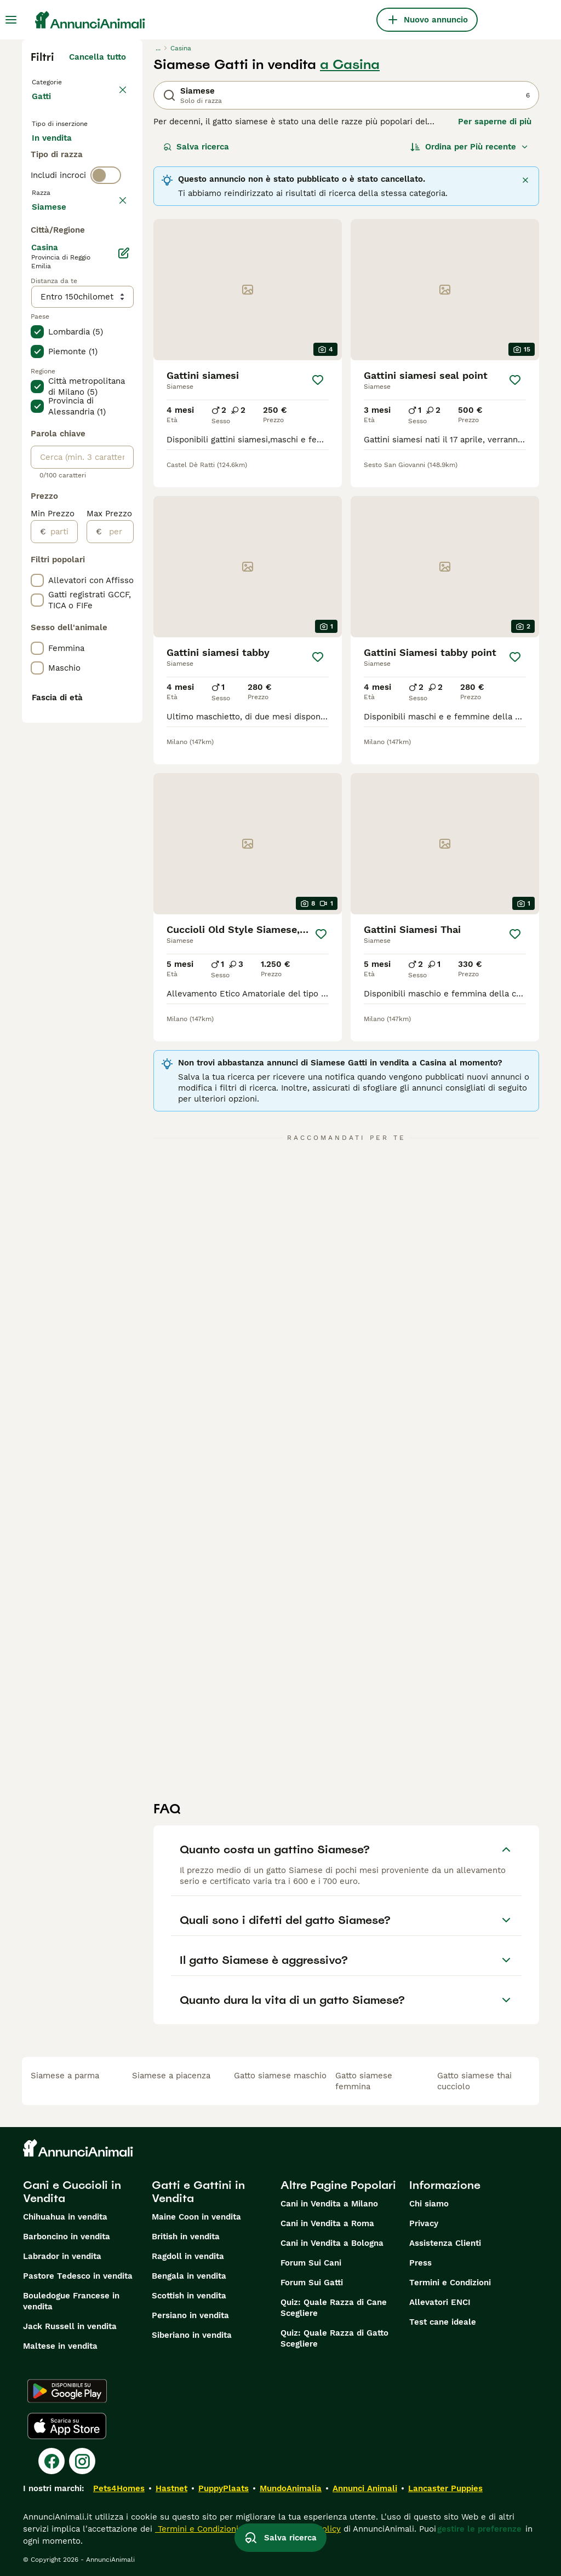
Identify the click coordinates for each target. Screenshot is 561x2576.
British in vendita (186, 2236)
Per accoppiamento (79, 210)
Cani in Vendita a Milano (329, 2204)
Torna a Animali (66, 81)
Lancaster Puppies (445, 2488)
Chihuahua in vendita (65, 2217)
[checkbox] (37, 326)
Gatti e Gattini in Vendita (198, 2192)
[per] (117, 852)
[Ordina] (469, 147)
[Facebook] (51, 2461)
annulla (111, 275)
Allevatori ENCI (440, 2302)
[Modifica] (123, 574)
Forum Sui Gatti (311, 2282)
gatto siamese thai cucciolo (474, 2081)
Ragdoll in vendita (188, 2256)
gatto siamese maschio (280, 2076)
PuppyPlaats (223, 2488)
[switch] (105, 252)
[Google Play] (67, 2391)
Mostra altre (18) (92, 526)
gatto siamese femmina (363, 2081)
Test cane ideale (442, 2322)
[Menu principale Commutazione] (11, 20)
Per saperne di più (494, 121)
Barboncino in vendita (66, 2236)
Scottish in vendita (189, 2296)
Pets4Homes (119, 2488)
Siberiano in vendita (192, 2335)
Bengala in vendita (189, 2276)
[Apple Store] (67, 2426)
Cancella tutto (97, 57)
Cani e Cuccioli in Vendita (72, 2192)
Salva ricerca (196, 147)
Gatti (43, 107)
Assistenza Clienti (445, 2243)
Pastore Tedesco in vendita (78, 2276)
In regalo (58, 184)
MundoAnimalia (291, 2488)
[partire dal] (61, 852)
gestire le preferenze (479, 2529)
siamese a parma (65, 2076)
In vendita (61, 158)
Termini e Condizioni (450, 2282)
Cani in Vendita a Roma (327, 2223)
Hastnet (171, 2488)
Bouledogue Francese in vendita (71, 2301)
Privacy (423, 2223)
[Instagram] (82, 2461)
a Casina (350, 64)
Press (420, 2263)
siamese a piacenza (171, 2076)
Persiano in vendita (190, 2315)
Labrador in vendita (62, 2256)
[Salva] (318, 380)
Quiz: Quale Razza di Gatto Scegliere (334, 2338)
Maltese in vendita (60, 2346)
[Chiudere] (525, 180)
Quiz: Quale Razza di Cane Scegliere (333, 2307)
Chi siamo (429, 2204)
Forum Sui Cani (310, 2263)
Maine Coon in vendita (196, 2217)
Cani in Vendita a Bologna (331, 2243)
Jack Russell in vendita (70, 2326)
